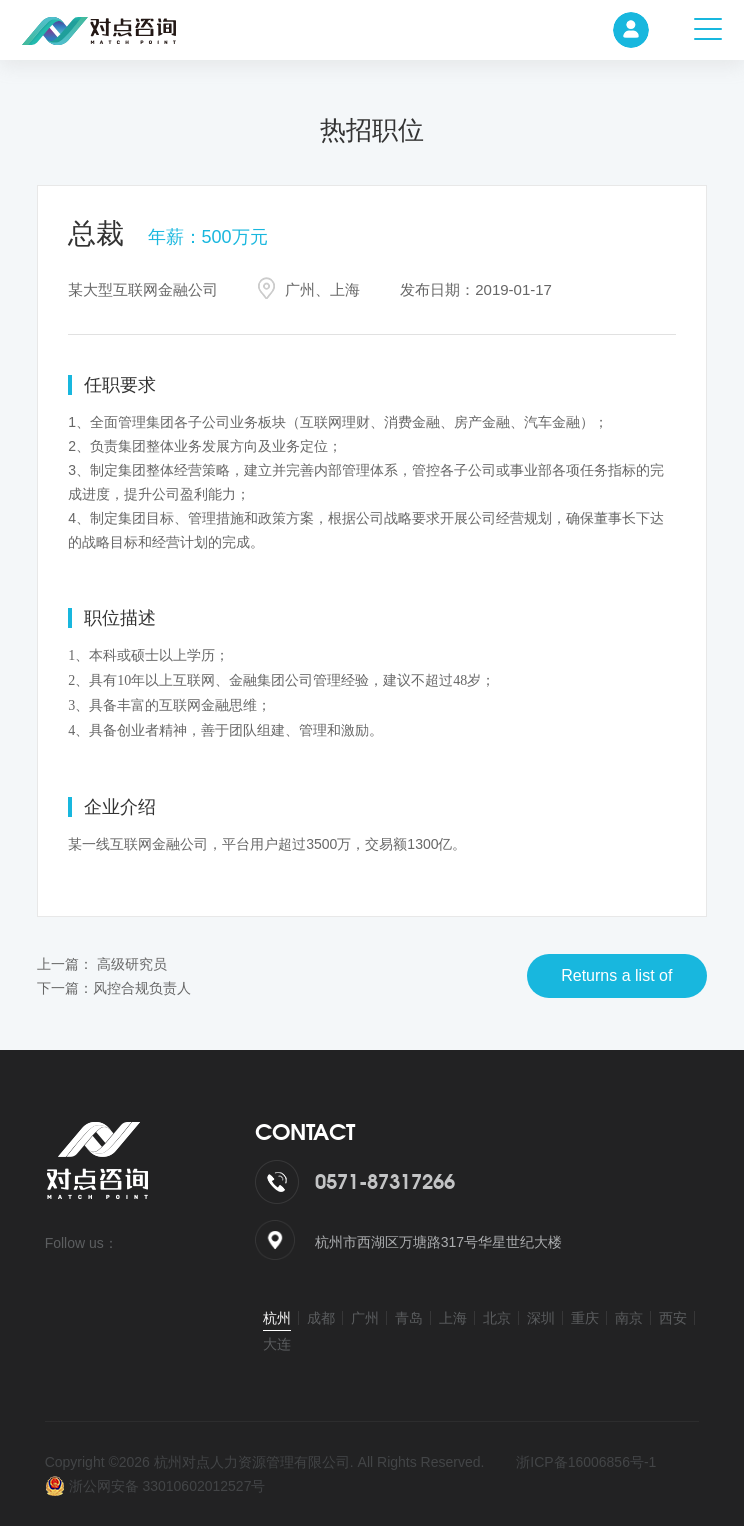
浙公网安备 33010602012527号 (155, 1486)
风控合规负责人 (142, 988)
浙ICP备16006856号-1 (586, 1462)
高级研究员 (132, 964)
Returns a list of (616, 975)
